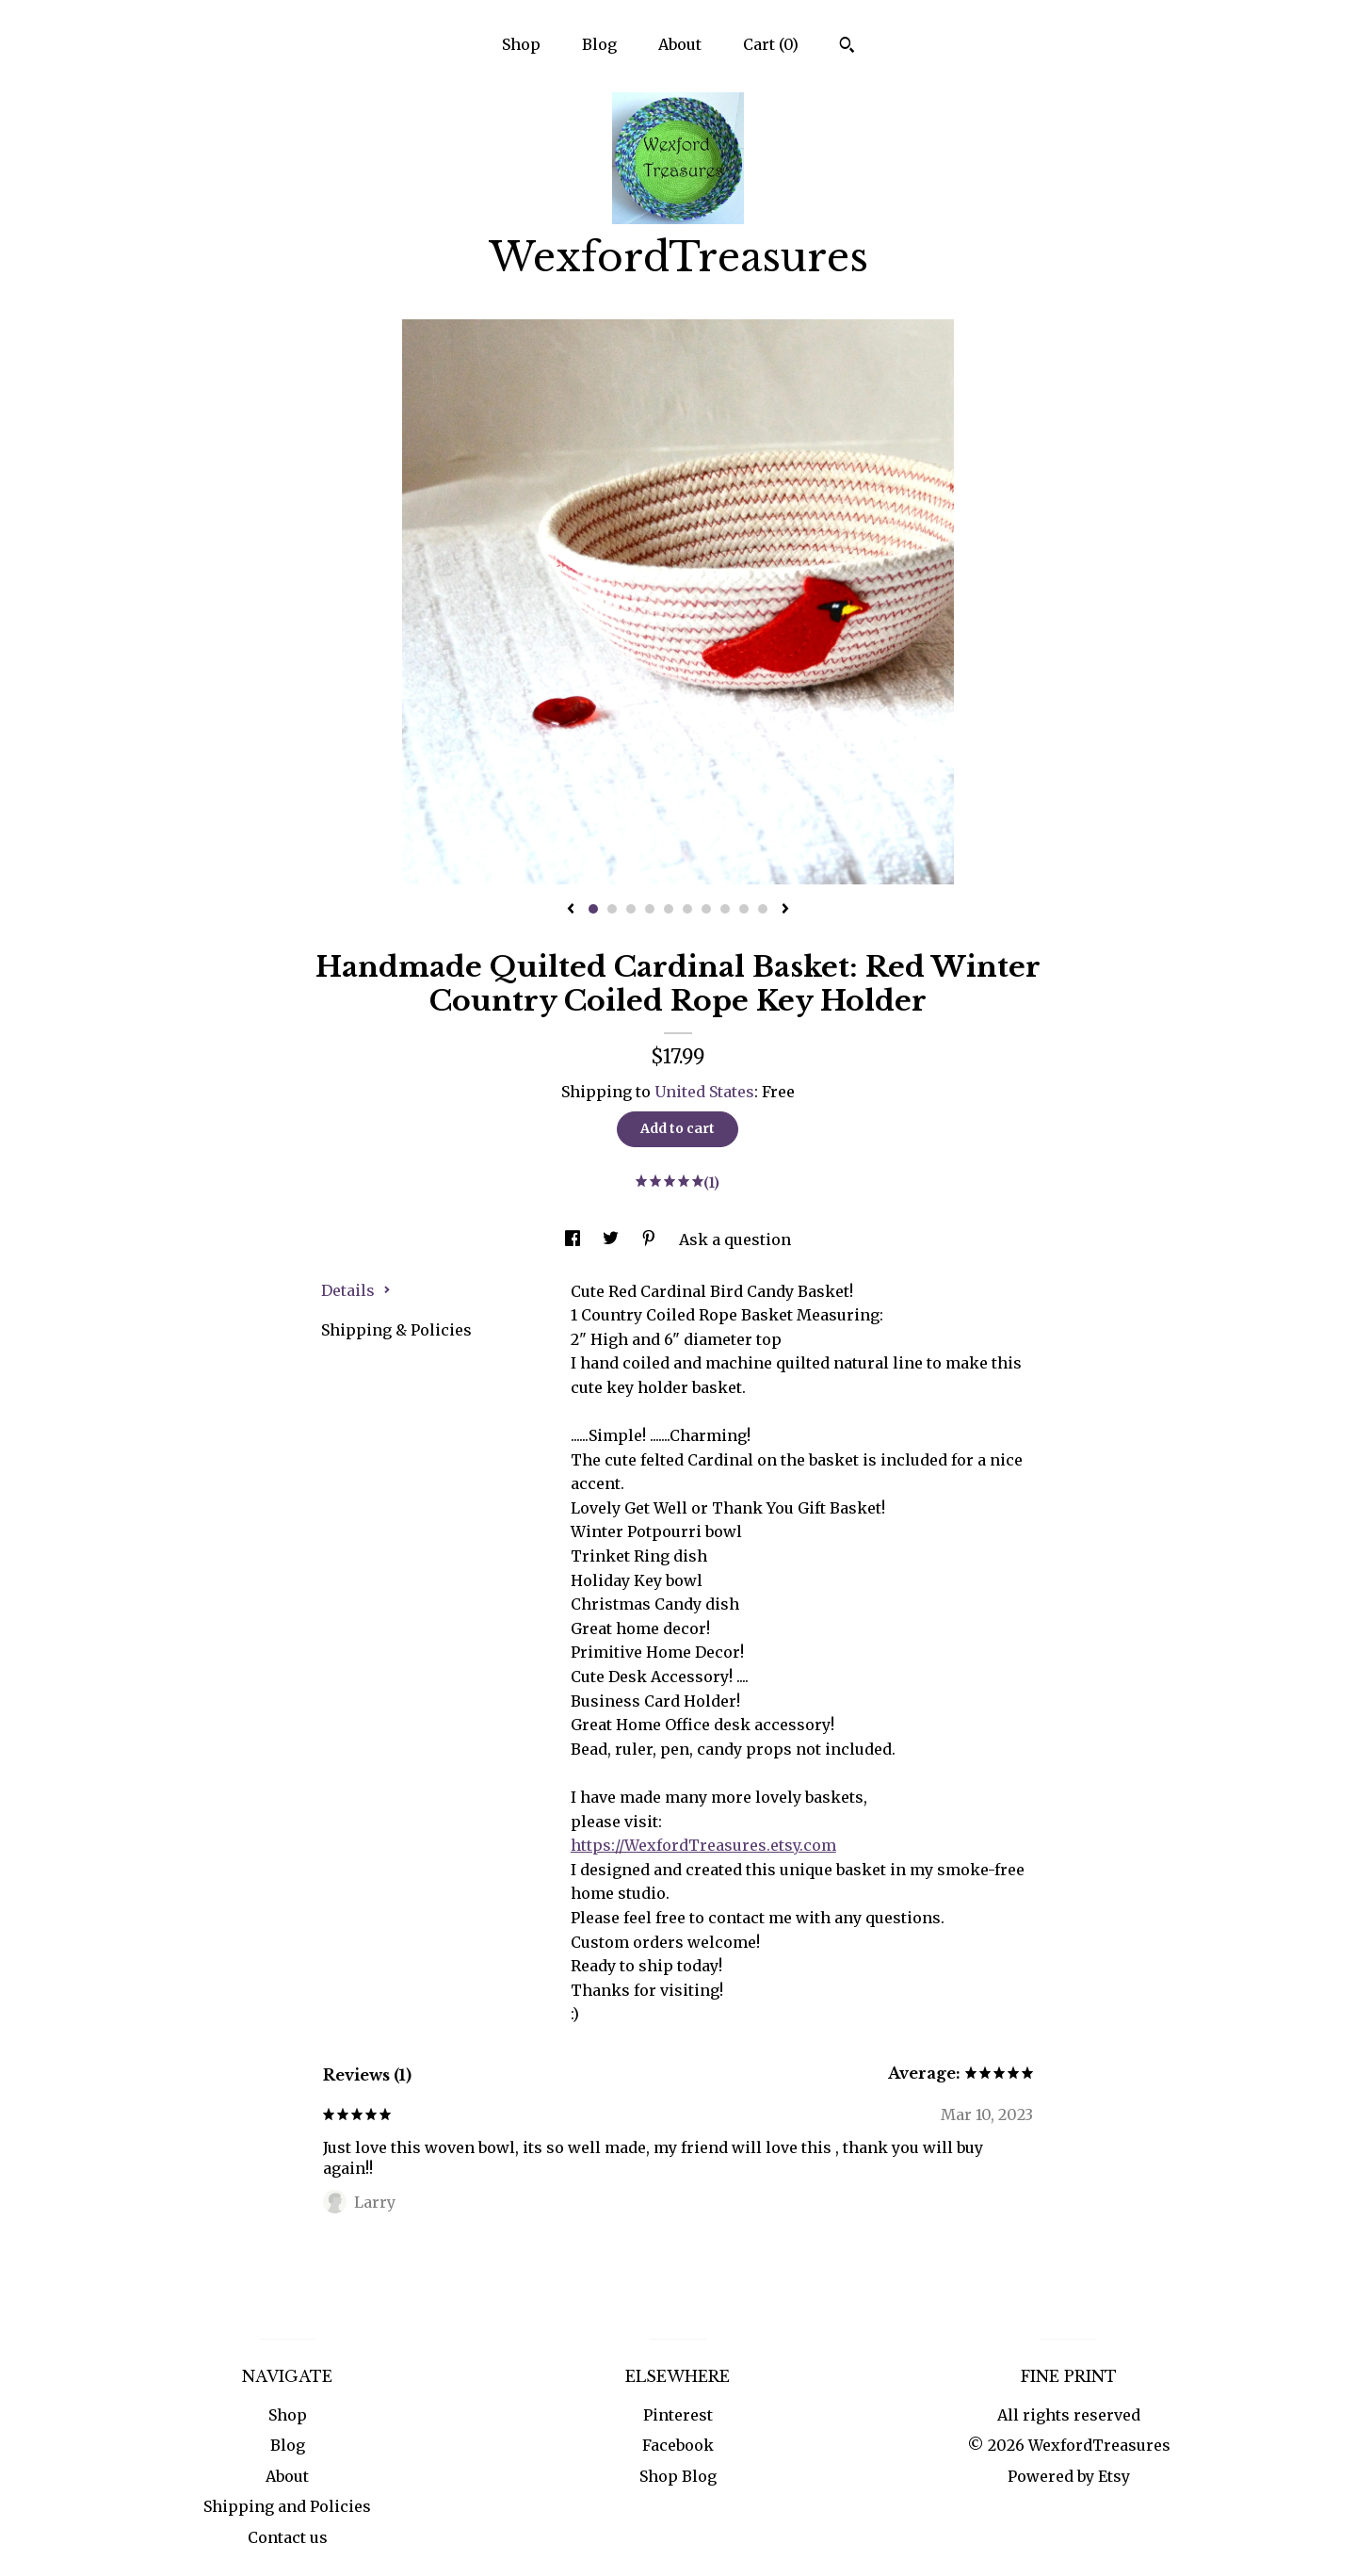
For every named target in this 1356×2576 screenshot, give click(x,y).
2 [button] (612, 909)
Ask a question (735, 1239)
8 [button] (725, 909)
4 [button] (649, 909)
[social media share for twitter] (612, 1239)
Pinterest (678, 2415)
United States (704, 1091)
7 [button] (706, 909)
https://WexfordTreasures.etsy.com (703, 1845)
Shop (521, 44)
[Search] (847, 47)
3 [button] (631, 909)
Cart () (771, 44)
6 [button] (687, 909)
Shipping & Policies (396, 1329)
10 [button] (762, 909)
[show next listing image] (785, 909)
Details (356, 1290)
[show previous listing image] (570, 909)
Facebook (678, 2445)
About (680, 44)
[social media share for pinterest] (650, 1239)
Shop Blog (678, 2476)
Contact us (288, 2537)
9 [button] (744, 909)
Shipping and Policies (287, 2506)
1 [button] (593, 909)
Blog (599, 44)
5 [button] (668, 909)
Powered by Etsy (1069, 2476)
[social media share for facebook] (574, 1239)
